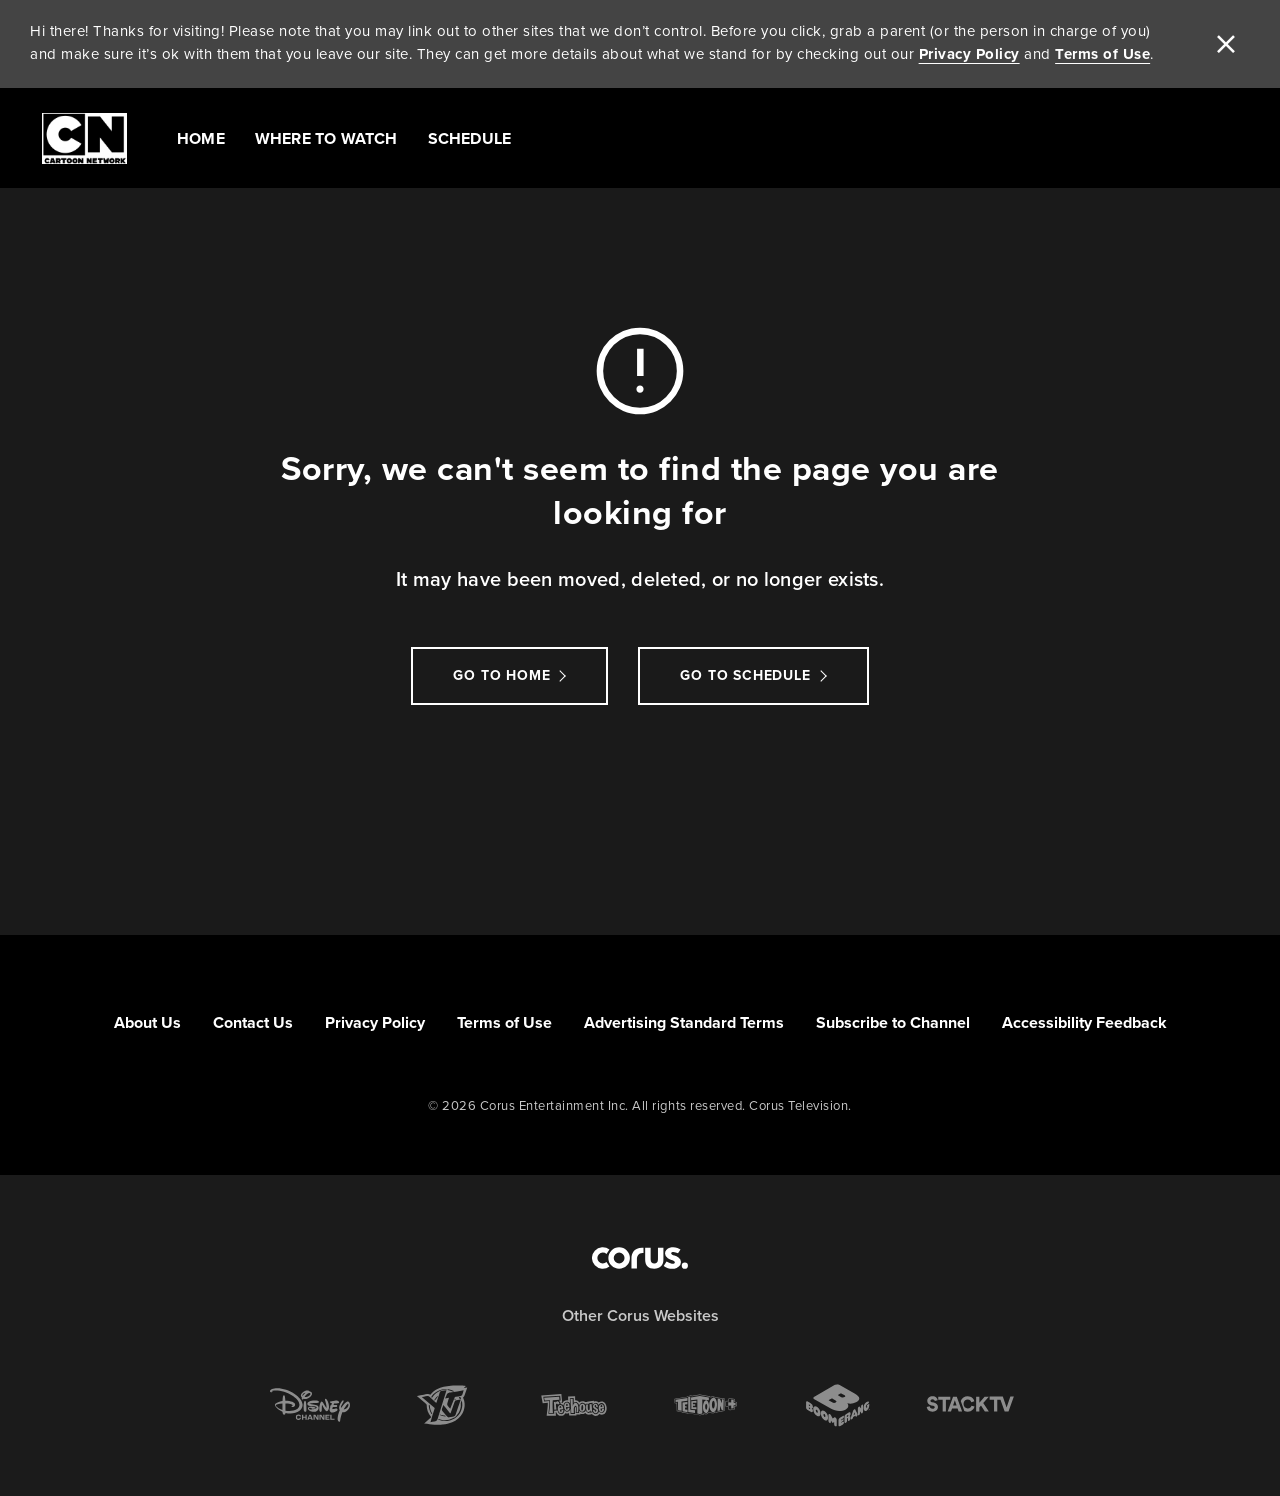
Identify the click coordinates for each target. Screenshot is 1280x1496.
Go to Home (501, 675)
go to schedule (745, 675)
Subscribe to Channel (893, 1022)
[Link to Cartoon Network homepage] (84, 138)
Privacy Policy (969, 54)
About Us (147, 1022)
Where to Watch (326, 138)
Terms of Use (1102, 54)
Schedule (470, 138)
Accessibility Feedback (1084, 1022)
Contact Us (253, 1022)
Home (201, 138)
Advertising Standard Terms (684, 1022)
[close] (1226, 44)
